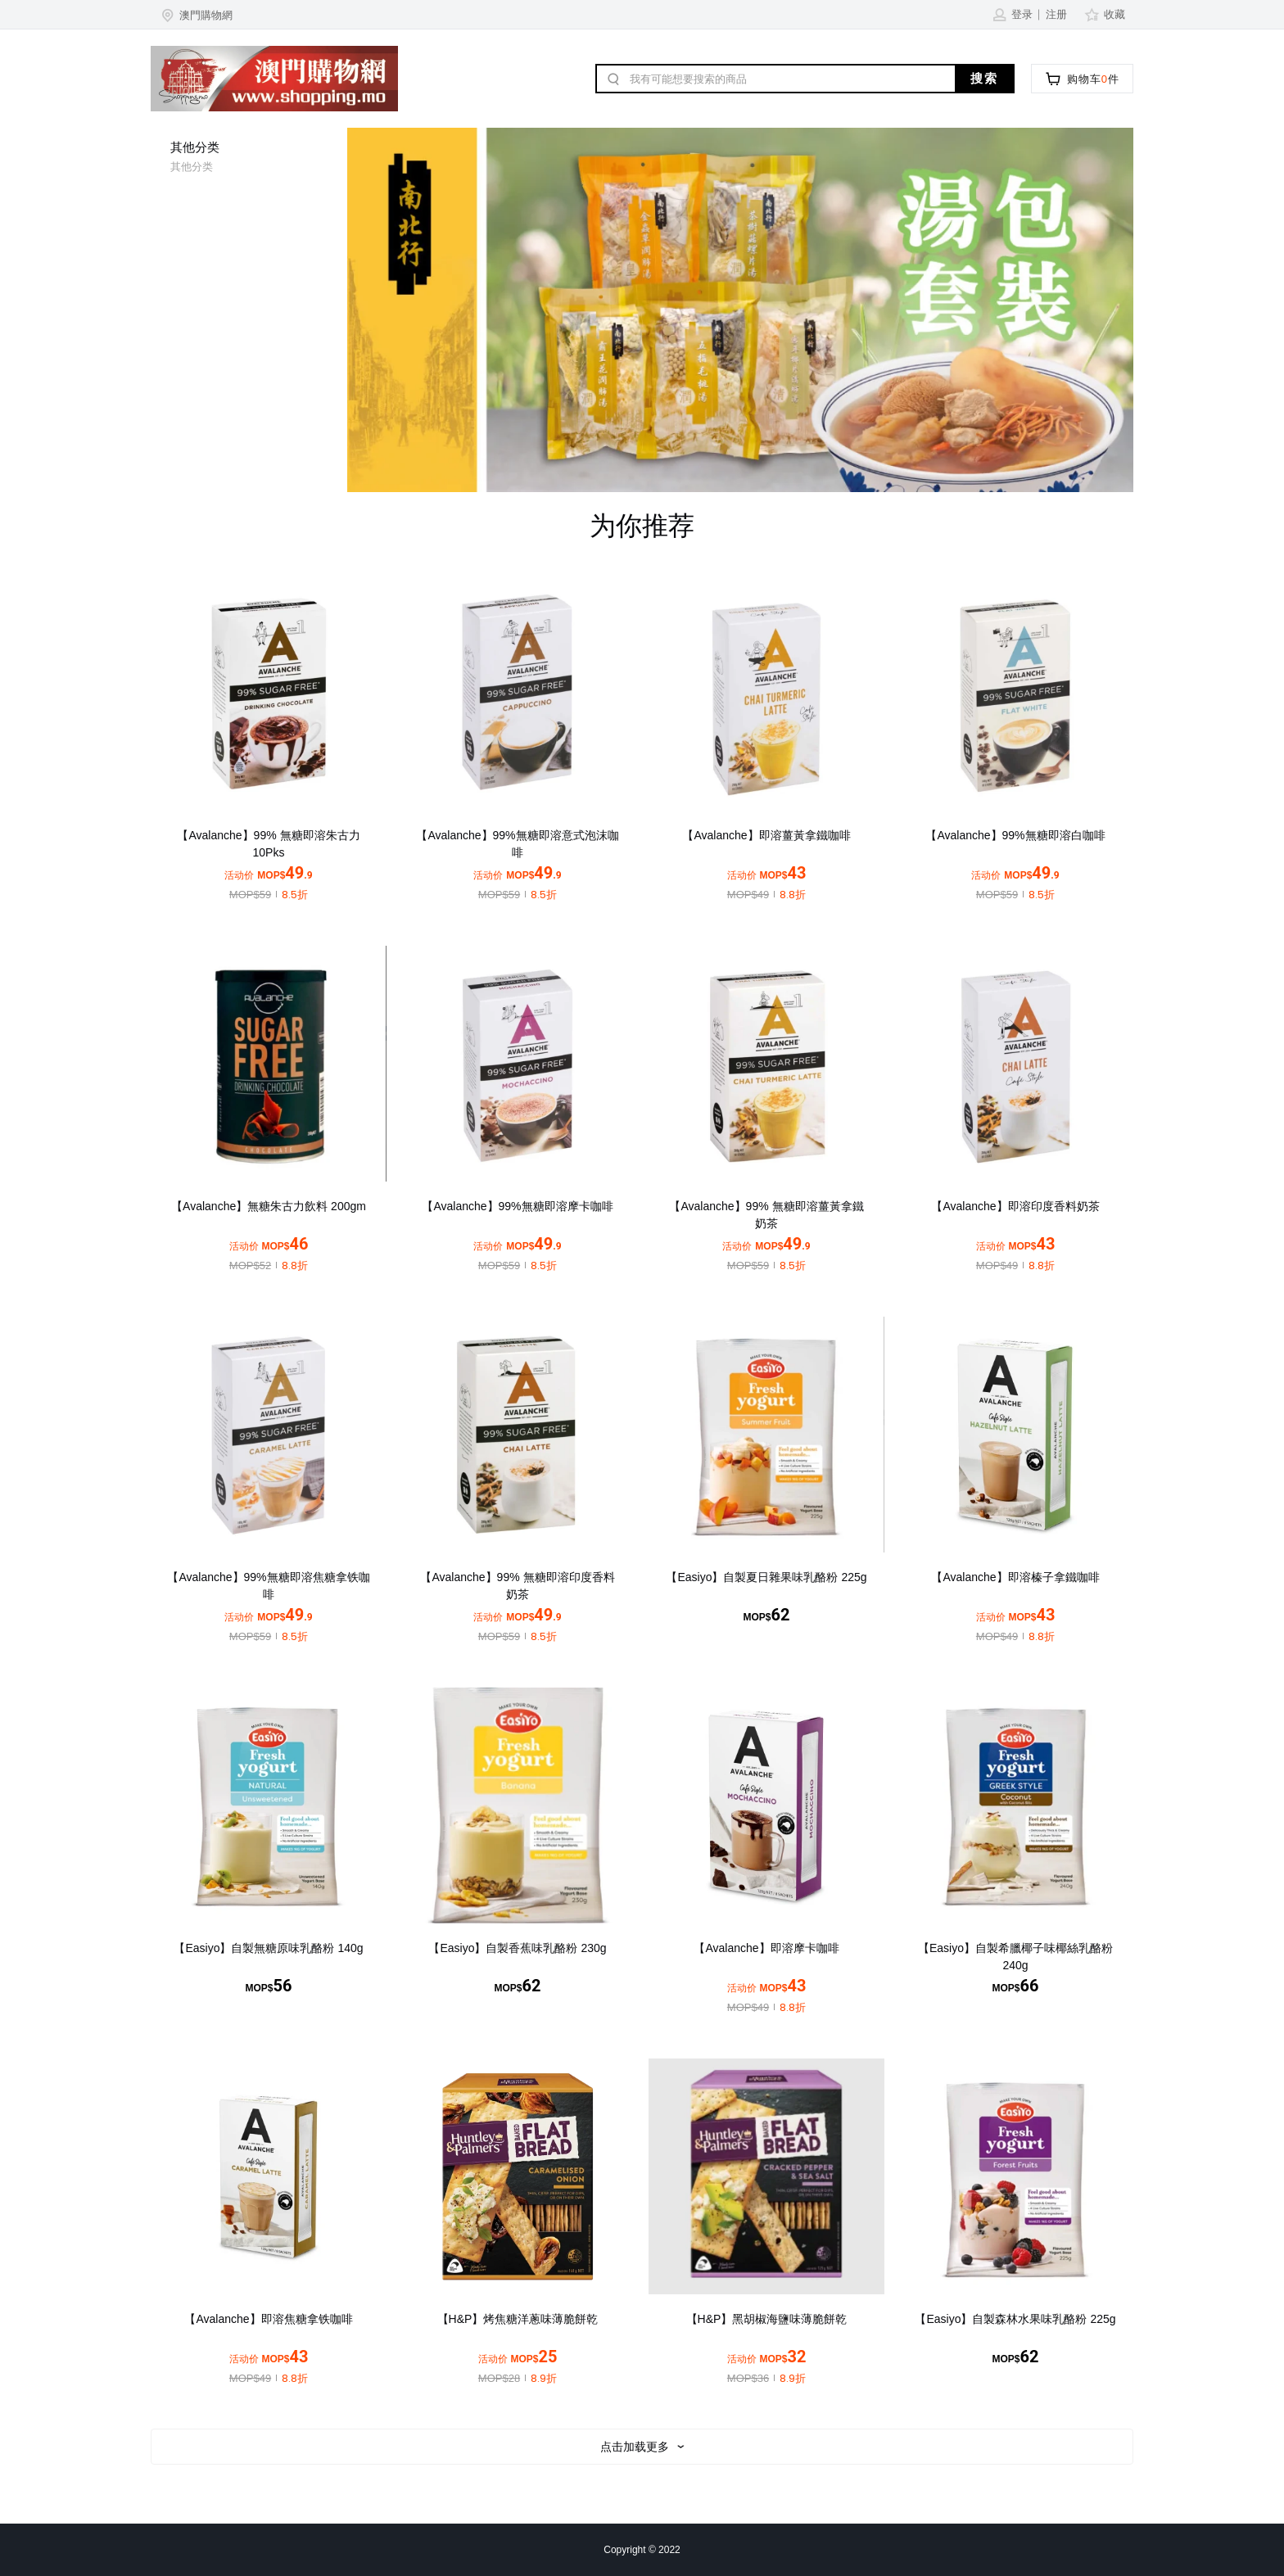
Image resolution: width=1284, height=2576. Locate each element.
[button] (196, 14)
